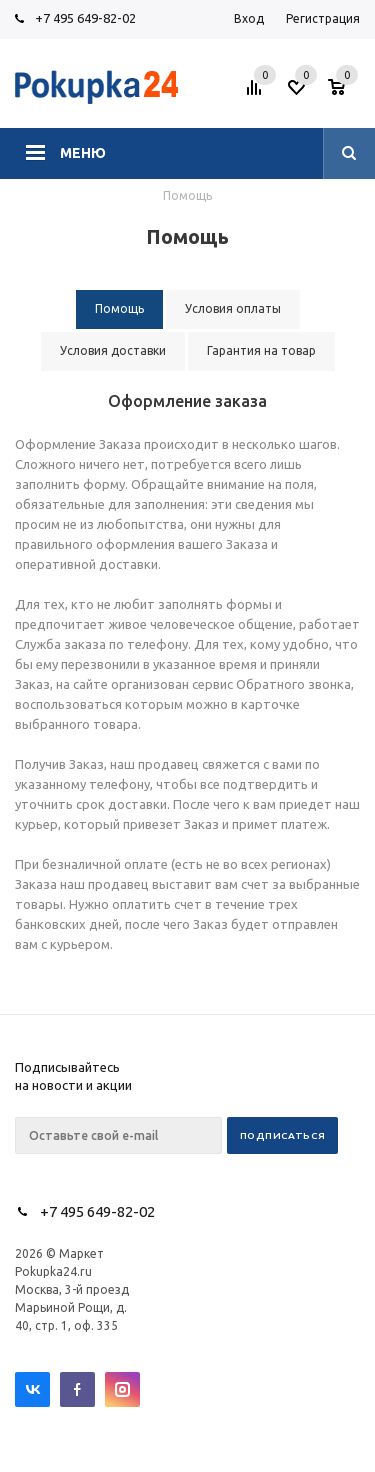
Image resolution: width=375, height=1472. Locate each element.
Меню (83, 153)
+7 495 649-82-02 (85, 18)
